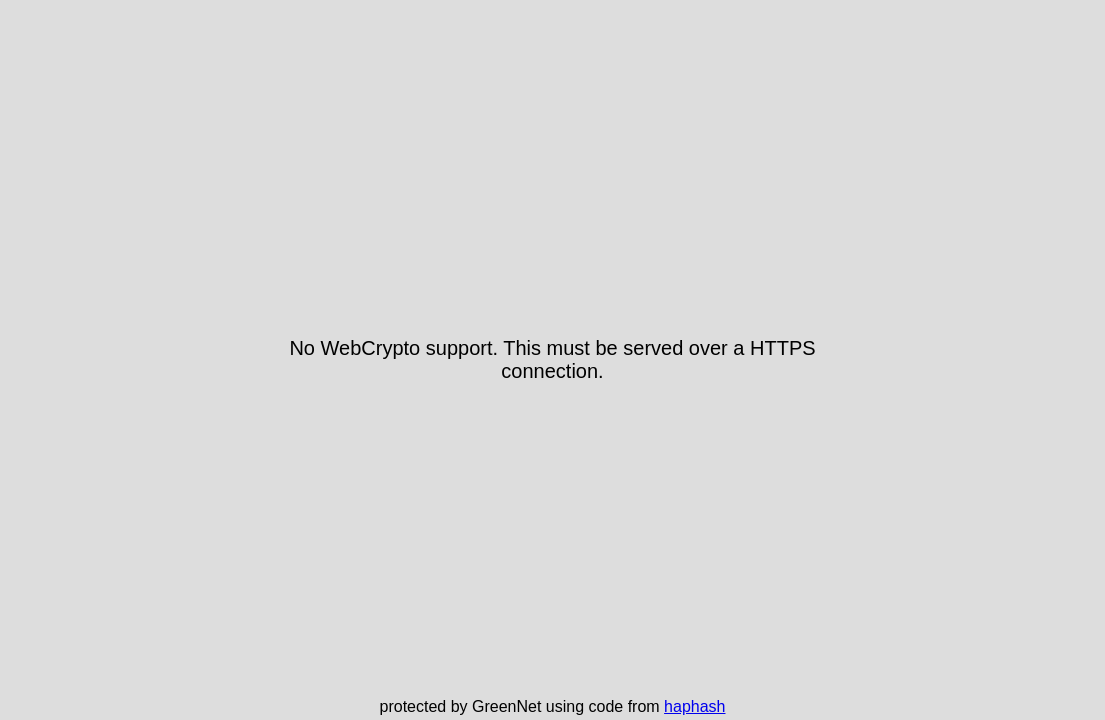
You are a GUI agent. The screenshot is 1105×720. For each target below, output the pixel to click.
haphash (694, 706)
